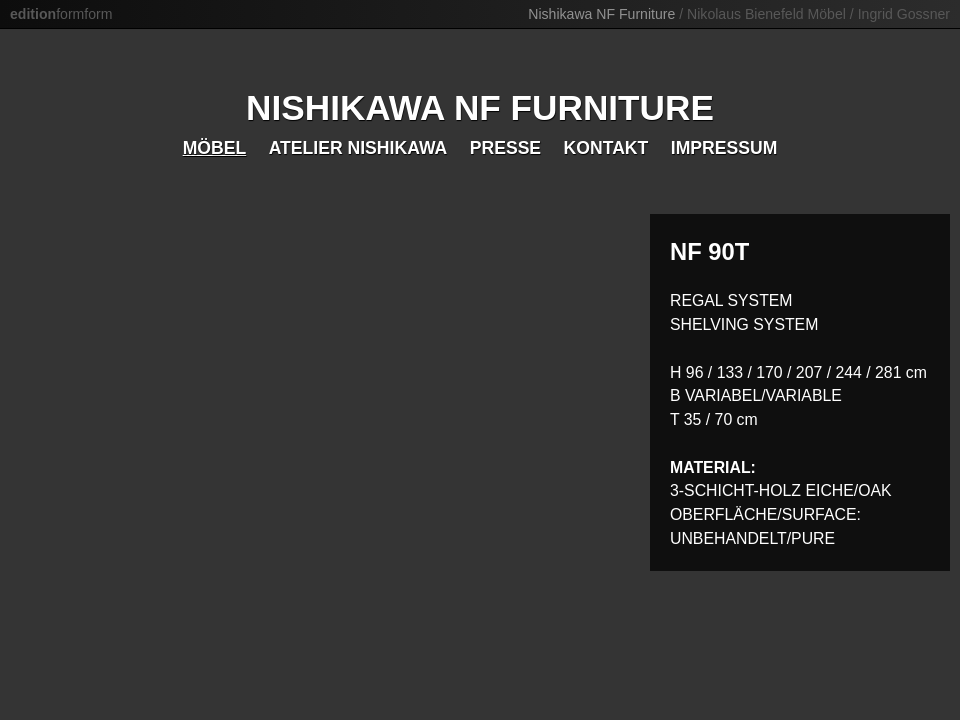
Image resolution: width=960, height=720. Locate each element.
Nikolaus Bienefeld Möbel (766, 14)
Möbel (215, 148)
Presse (505, 148)
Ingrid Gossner (904, 14)
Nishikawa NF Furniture (601, 14)
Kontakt (606, 148)
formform (61, 14)
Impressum (724, 148)
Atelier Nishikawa (358, 148)
